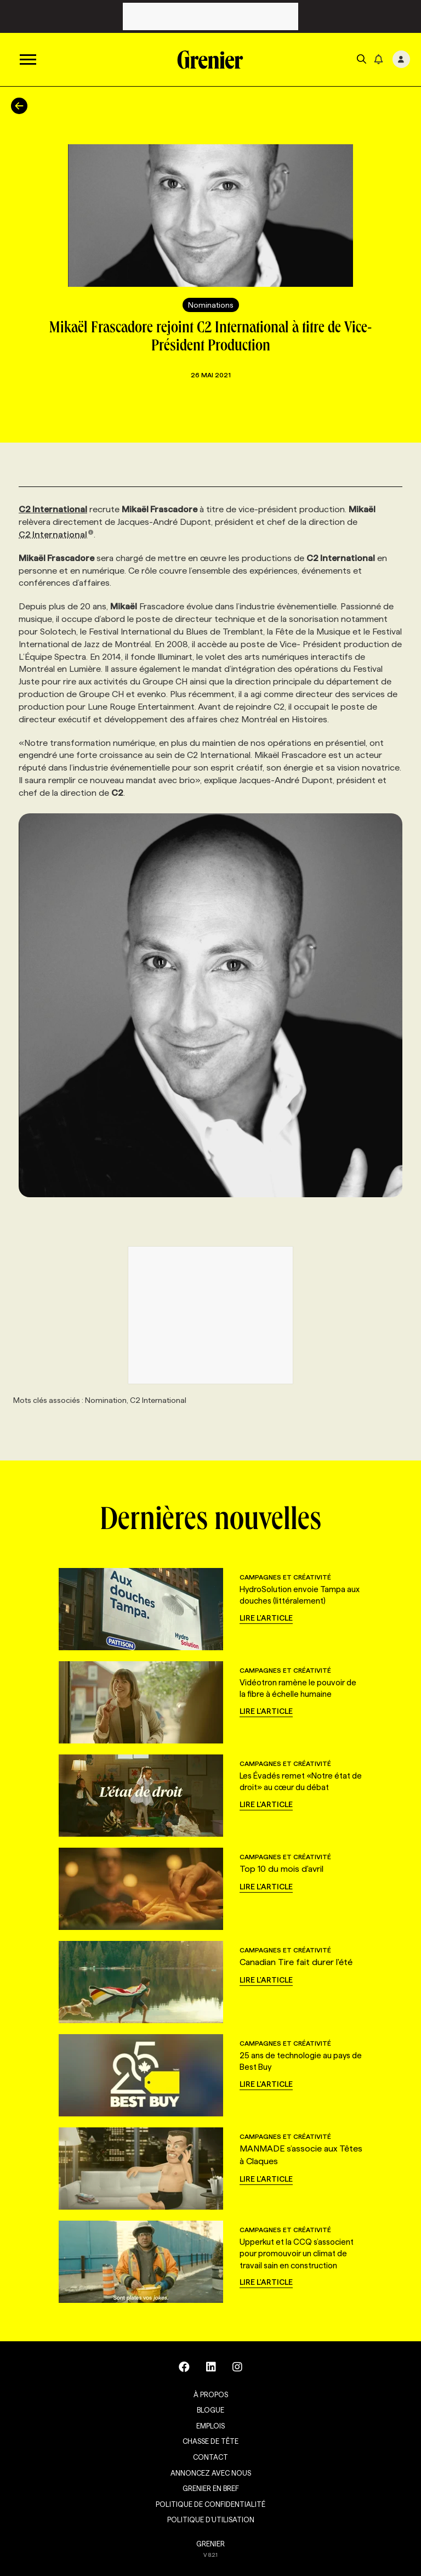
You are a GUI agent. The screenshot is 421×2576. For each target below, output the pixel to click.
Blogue (210, 2410)
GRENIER (210, 2543)
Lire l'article (266, 1617)
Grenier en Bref (211, 2488)
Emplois (210, 2426)
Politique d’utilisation (210, 2519)
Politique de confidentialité (210, 2504)
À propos (211, 2394)
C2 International (56, 534)
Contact (210, 2457)
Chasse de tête (210, 2441)
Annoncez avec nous (210, 2473)
